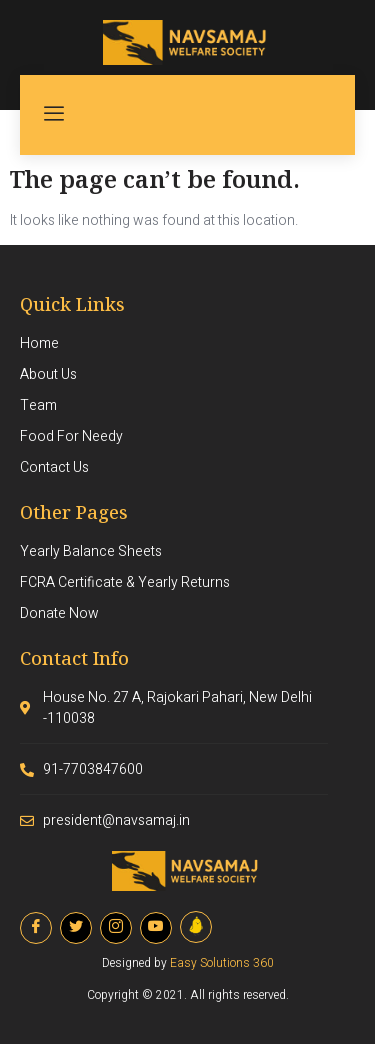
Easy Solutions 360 (222, 963)
